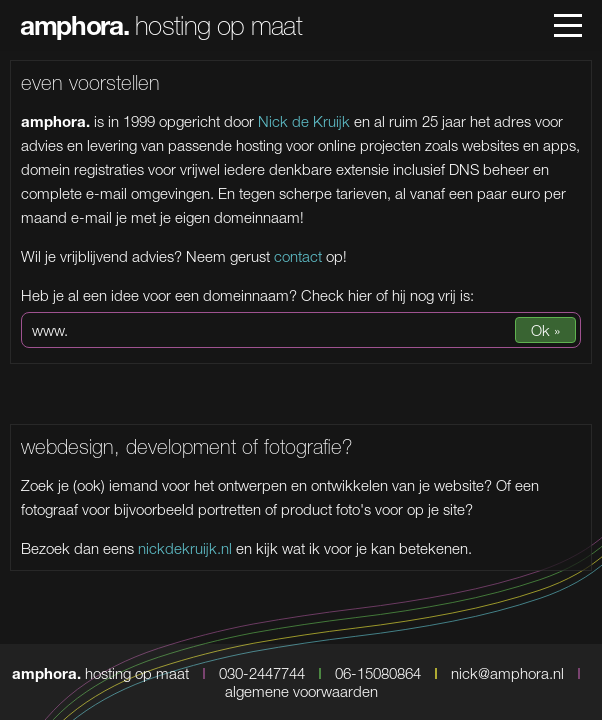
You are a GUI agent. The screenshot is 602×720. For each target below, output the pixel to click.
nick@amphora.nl (507, 673)
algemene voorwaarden (301, 691)
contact (298, 256)
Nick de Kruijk (304, 121)
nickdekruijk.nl (185, 548)
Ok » (545, 330)
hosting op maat (161, 25)
